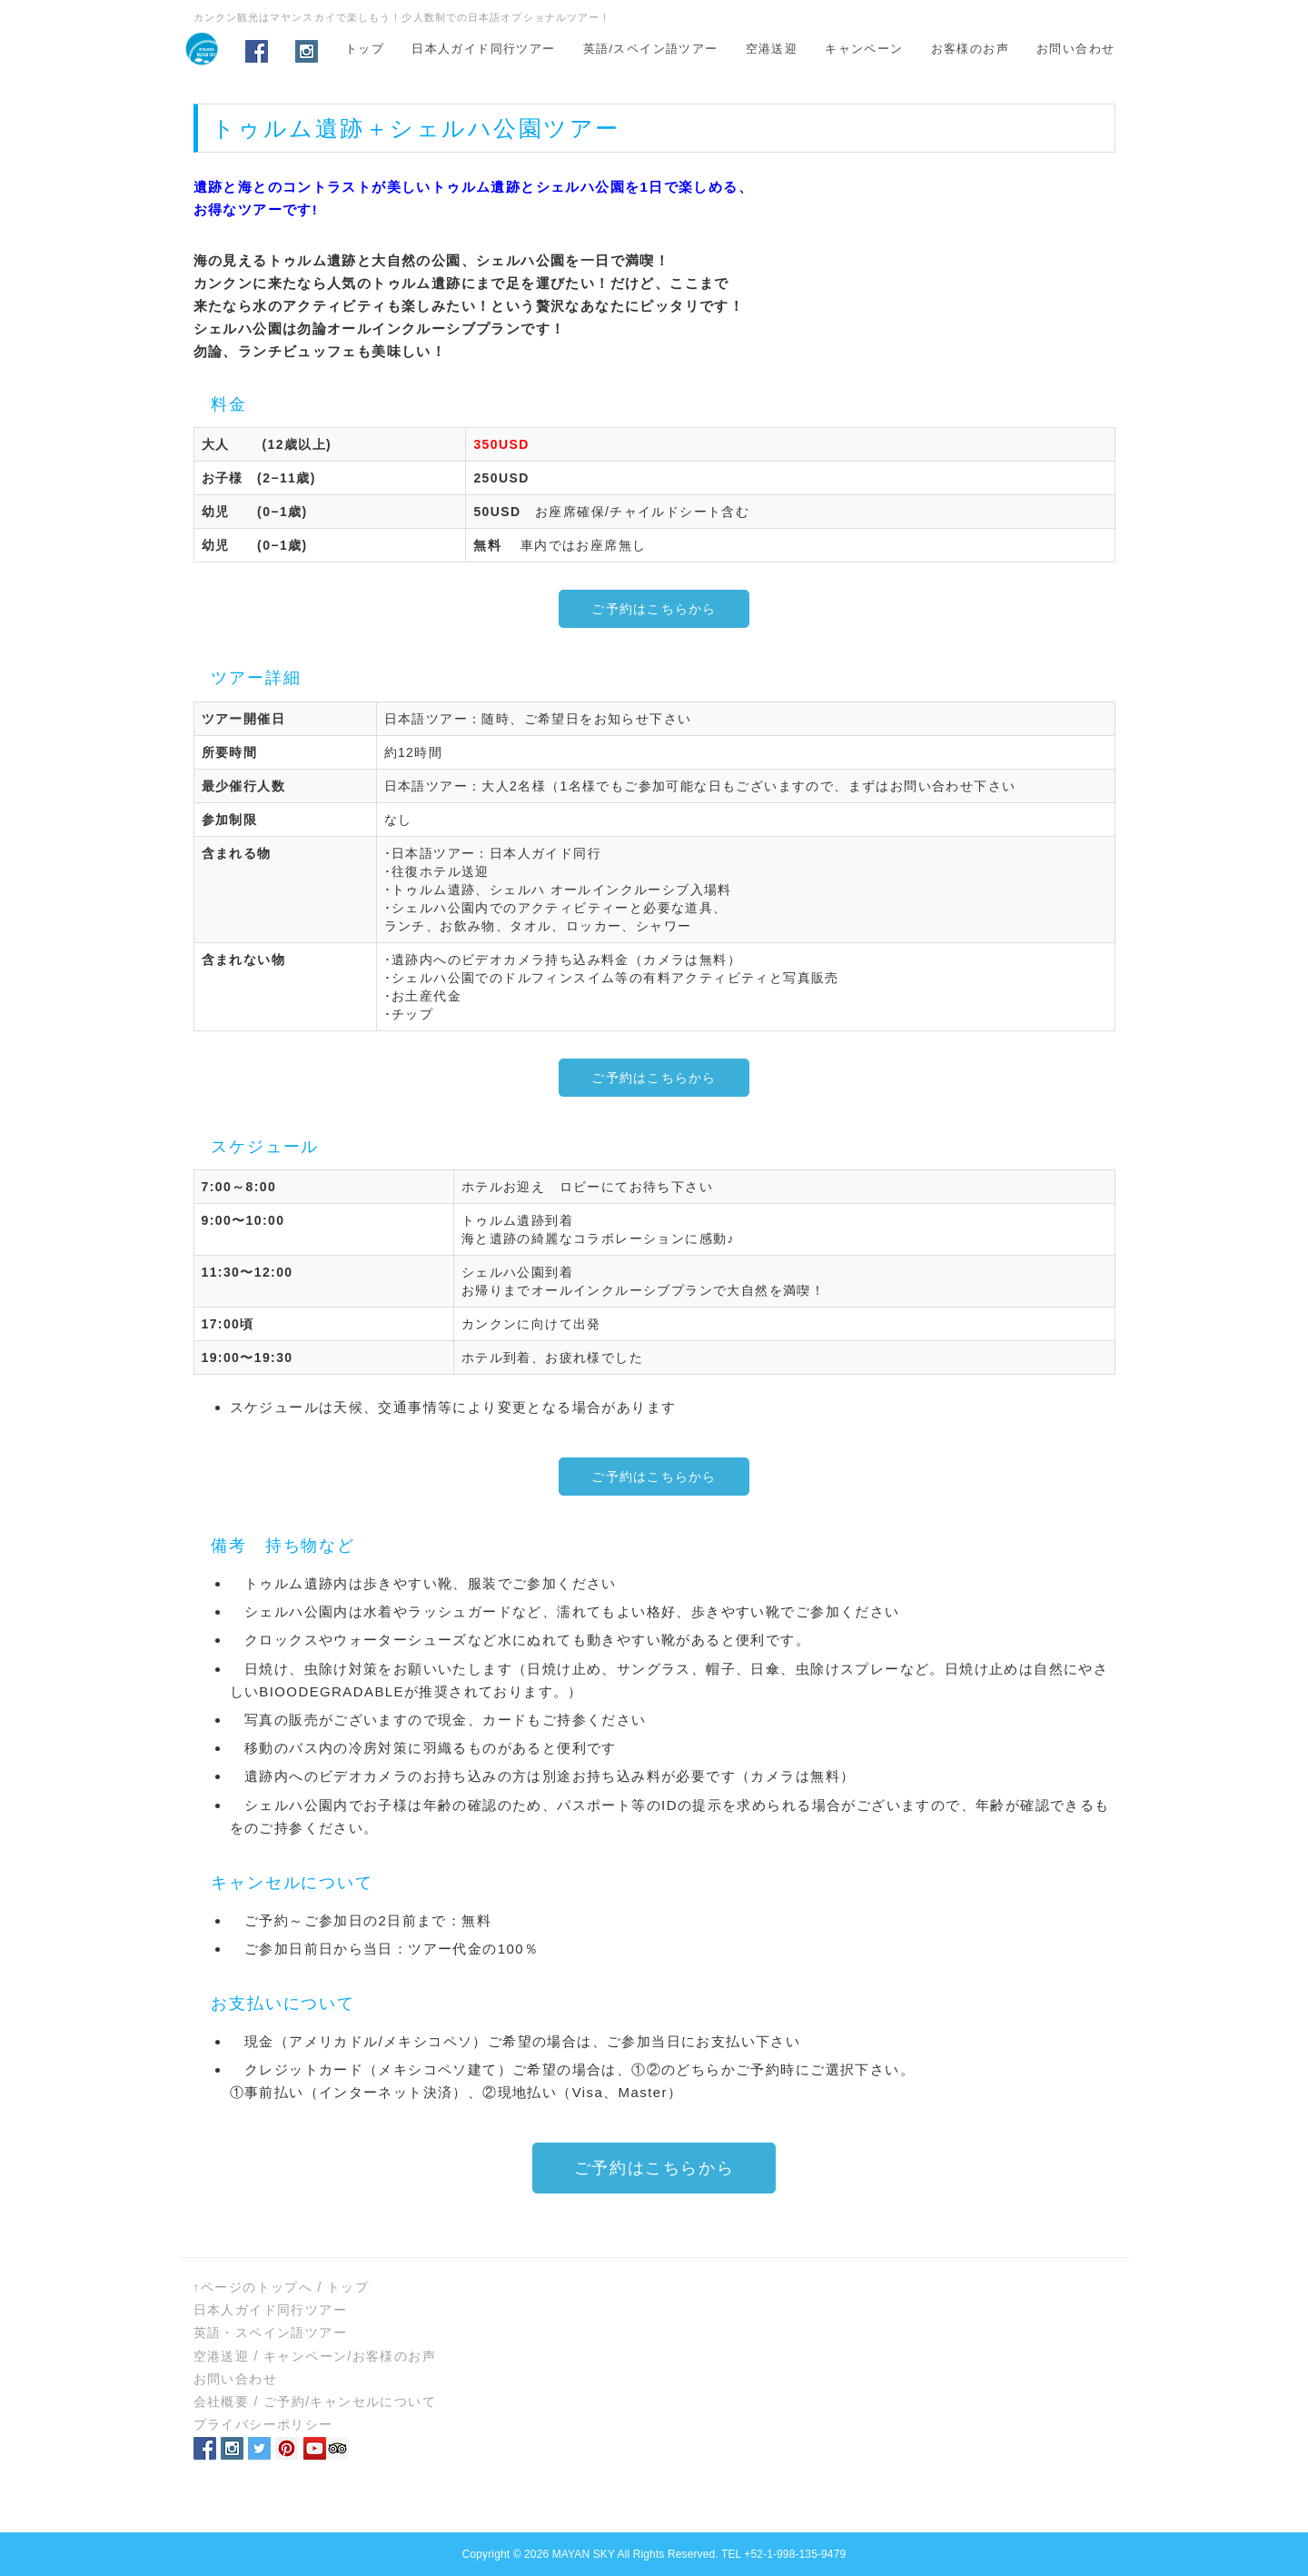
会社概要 (221, 2401)
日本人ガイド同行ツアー (483, 48)
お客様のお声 (970, 48)
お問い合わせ (1075, 48)
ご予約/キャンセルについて (349, 2401)
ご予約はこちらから (653, 609)
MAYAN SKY (583, 2554)
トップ (364, 48)
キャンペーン (864, 48)
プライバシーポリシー (263, 2424)
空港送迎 (772, 48)
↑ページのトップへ (253, 2287)
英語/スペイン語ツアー (650, 48)
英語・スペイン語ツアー (270, 2332)
